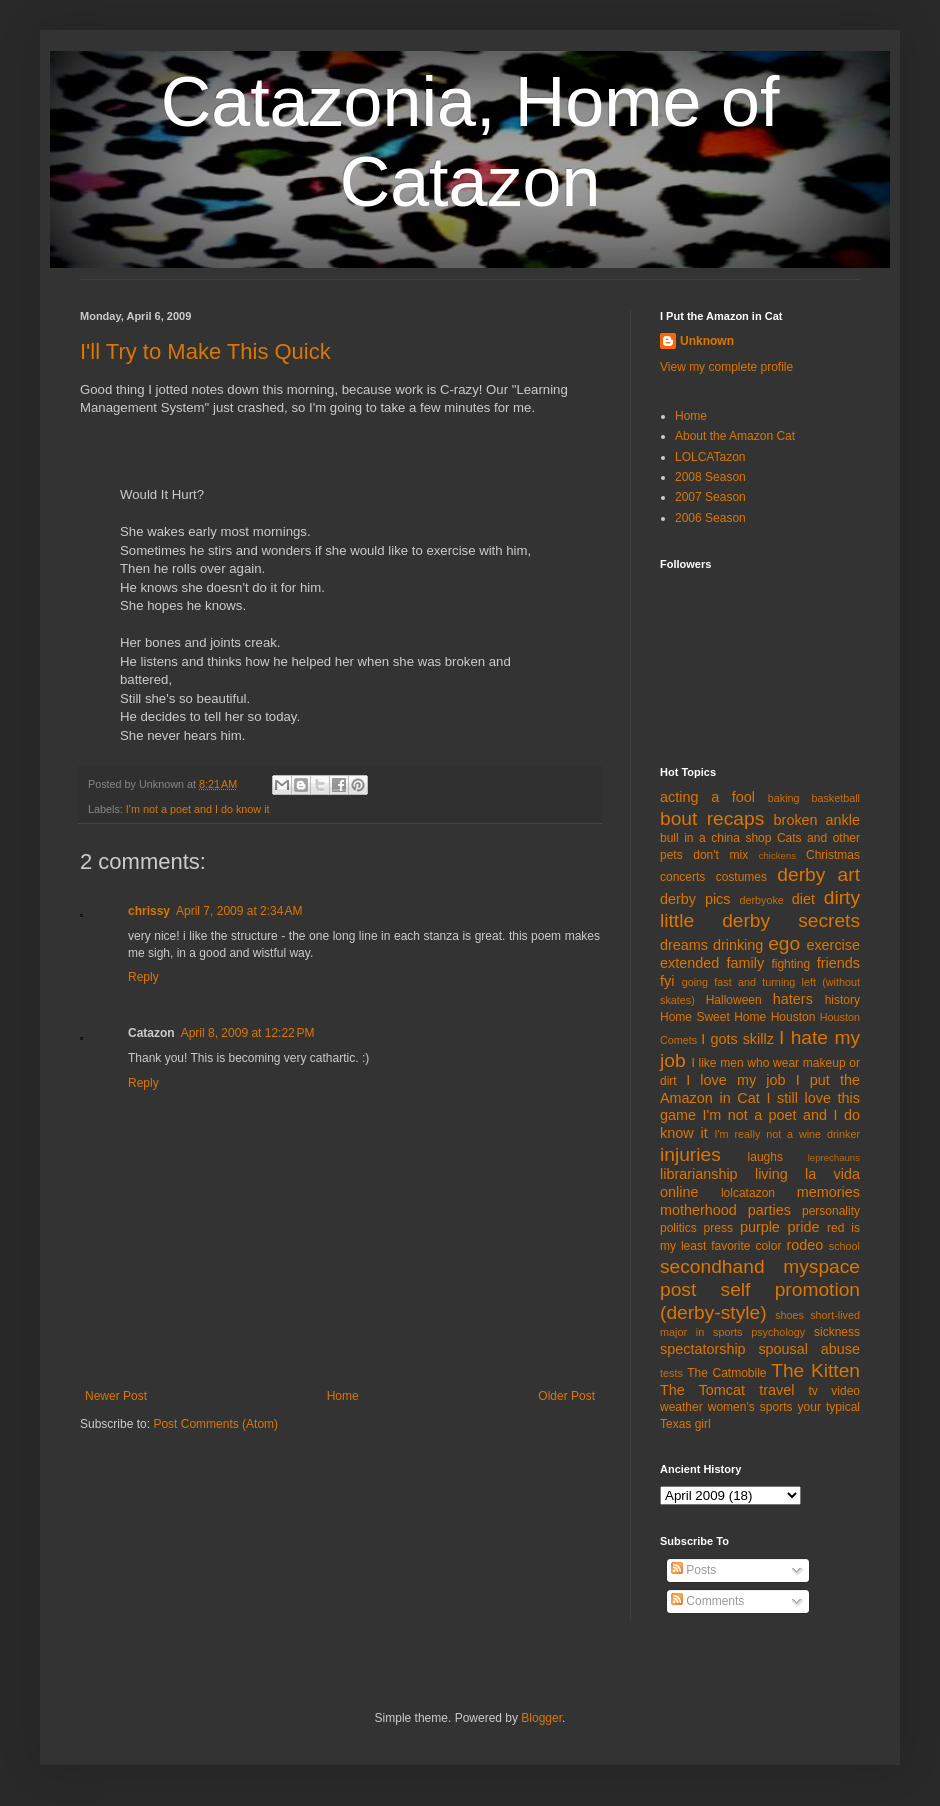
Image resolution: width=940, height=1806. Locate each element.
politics (678, 1228)
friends (838, 963)
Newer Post (116, 1396)
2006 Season (710, 518)
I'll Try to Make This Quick (205, 351)
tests (671, 1373)
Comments (707, 1601)
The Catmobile (726, 1373)
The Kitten (815, 1370)
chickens (777, 855)
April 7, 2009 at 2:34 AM (239, 911)
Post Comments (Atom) (215, 1424)
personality (831, 1211)
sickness (837, 1332)
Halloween (734, 1000)
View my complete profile (726, 367)
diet (803, 899)
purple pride (780, 1227)
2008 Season (710, 477)
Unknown (707, 341)
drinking (738, 945)
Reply (143, 977)
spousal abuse (809, 1349)
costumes (741, 877)
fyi (667, 981)
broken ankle (817, 820)
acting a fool (707, 797)
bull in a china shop (715, 838)
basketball (835, 798)
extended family (712, 963)
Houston (793, 1017)
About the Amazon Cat (735, 436)
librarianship (699, 1174)
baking (784, 798)
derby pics (695, 899)
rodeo (804, 1245)
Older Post (566, 1396)
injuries (690, 1154)
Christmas (833, 855)
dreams (684, 945)
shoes (789, 1315)
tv (813, 1391)
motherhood (698, 1210)
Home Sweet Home (713, 1017)
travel (776, 1390)
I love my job (735, 1080)
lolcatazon (748, 1193)
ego (784, 943)
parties (769, 1210)
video (845, 1391)
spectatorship (703, 1349)
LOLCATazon (710, 457)
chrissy (149, 911)
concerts (682, 877)
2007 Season (710, 497)
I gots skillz (737, 1039)
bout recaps (712, 818)
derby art (818, 874)
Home (343, 1396)
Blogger (541, 1718)
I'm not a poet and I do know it (198, 809)
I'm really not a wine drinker (787, 1134)
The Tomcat (702, 1390)
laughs (765, 1157)
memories (828, 1192)
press (718, 1228)
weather (681, 1407)
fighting (790, 964)
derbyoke (761, 900)
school (844, 1246)
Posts (693, 1570)
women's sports (750, 1407)
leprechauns (834, 1157)
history (842, 1000)
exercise (833, 945)
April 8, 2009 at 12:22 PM (248, 1033)
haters (793, 999)
